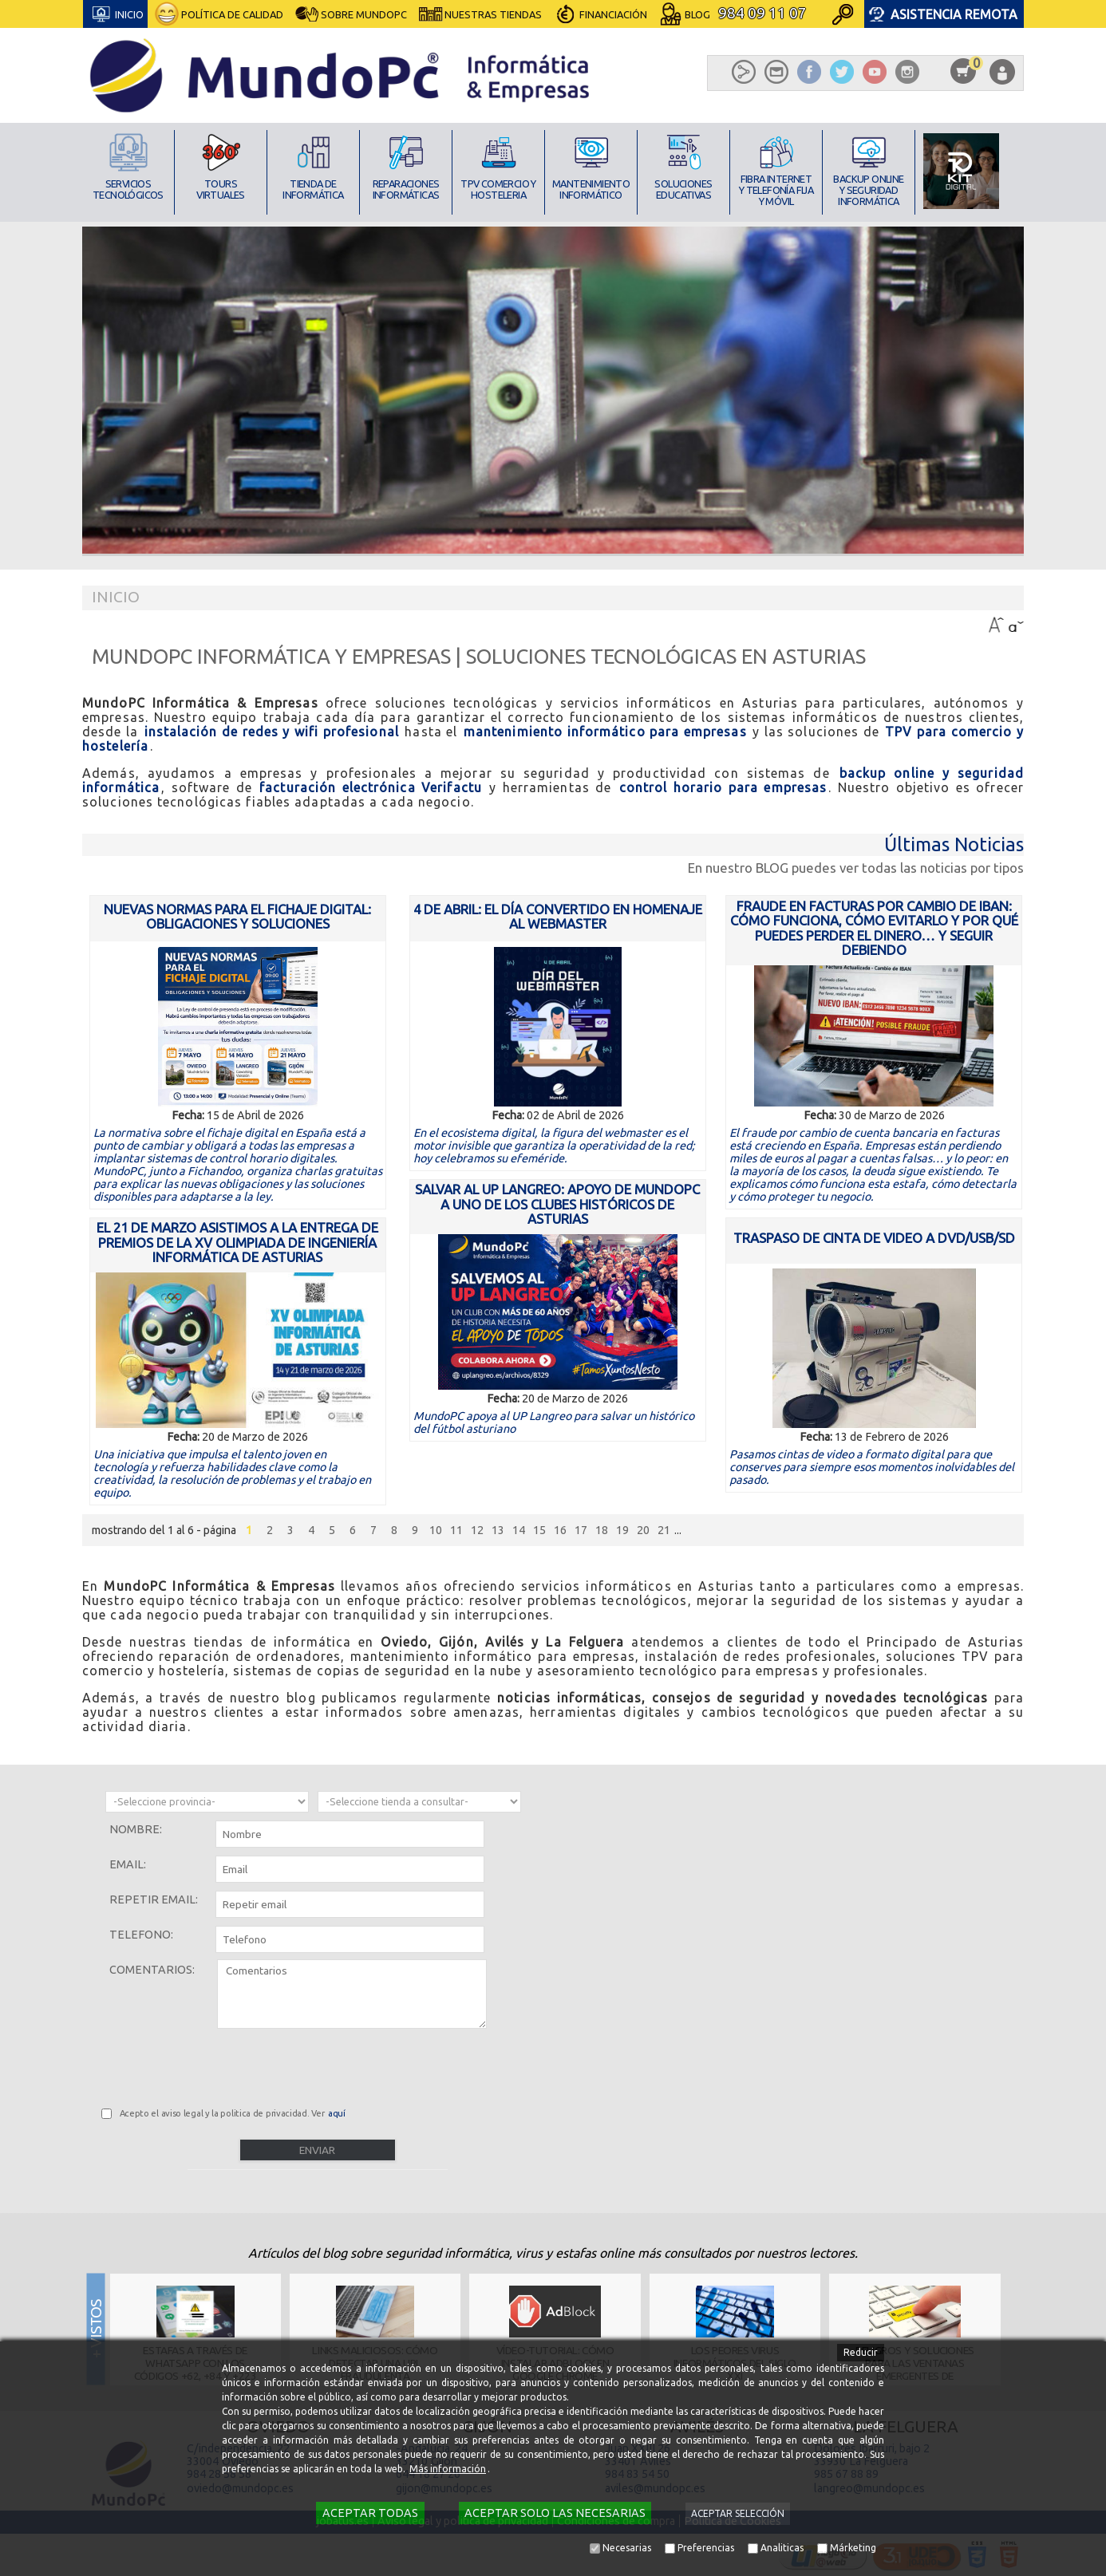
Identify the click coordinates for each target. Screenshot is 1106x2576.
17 (581, 1530)
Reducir (860, 2352)
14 (518, 1530)
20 (643, 1530)
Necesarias (626, 2547)
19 (622, 1530)
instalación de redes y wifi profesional (271, 731)
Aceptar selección (737, 2513)
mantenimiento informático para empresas (605, 731)
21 (664, 1530)
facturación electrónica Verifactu (370, 787)
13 (498, 1530)
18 (601, 1530)
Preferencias (705, 2547)
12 (477, 1530)
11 (456, 1530)
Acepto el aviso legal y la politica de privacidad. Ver (233, 2113)
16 (560, 1530)
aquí (337, 2113)
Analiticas (782, 2547)
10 (435, 1530)
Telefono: (141, 1934)
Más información (447, 2469)
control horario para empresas (723, 787)
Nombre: (135, 1829)
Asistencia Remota (954, 14)
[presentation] (222, 2065)
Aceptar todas (370, 2513)
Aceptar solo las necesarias (555, 2513)
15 (539, 1530)
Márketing (853, 2547)
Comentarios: (152, 1969)
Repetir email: (153, 1899)
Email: (127, 1864)
